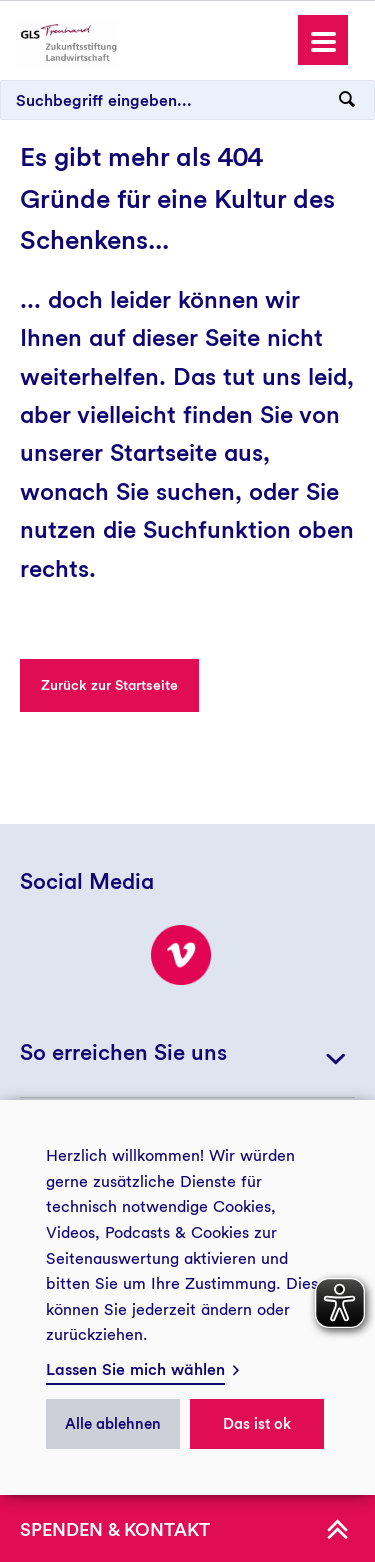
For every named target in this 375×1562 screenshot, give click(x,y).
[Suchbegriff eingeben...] (187, 100)
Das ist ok (257, 1424)
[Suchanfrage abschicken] (347, 100)
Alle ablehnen (113, 1424)
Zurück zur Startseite (109, 685)
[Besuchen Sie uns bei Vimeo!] (181, 955)
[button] (323, 40)
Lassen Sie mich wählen (135, 1369)
